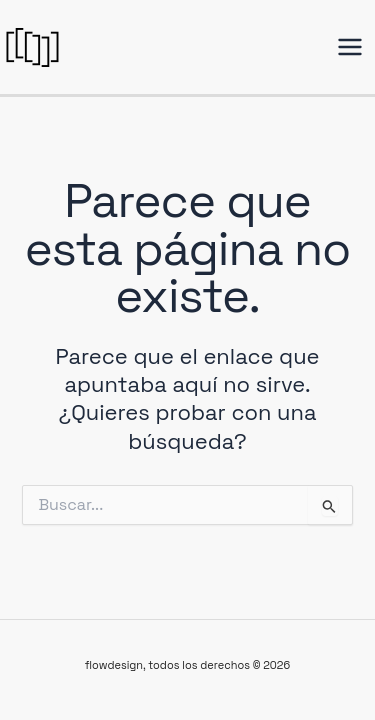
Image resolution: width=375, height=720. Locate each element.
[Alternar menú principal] (350, 47)
